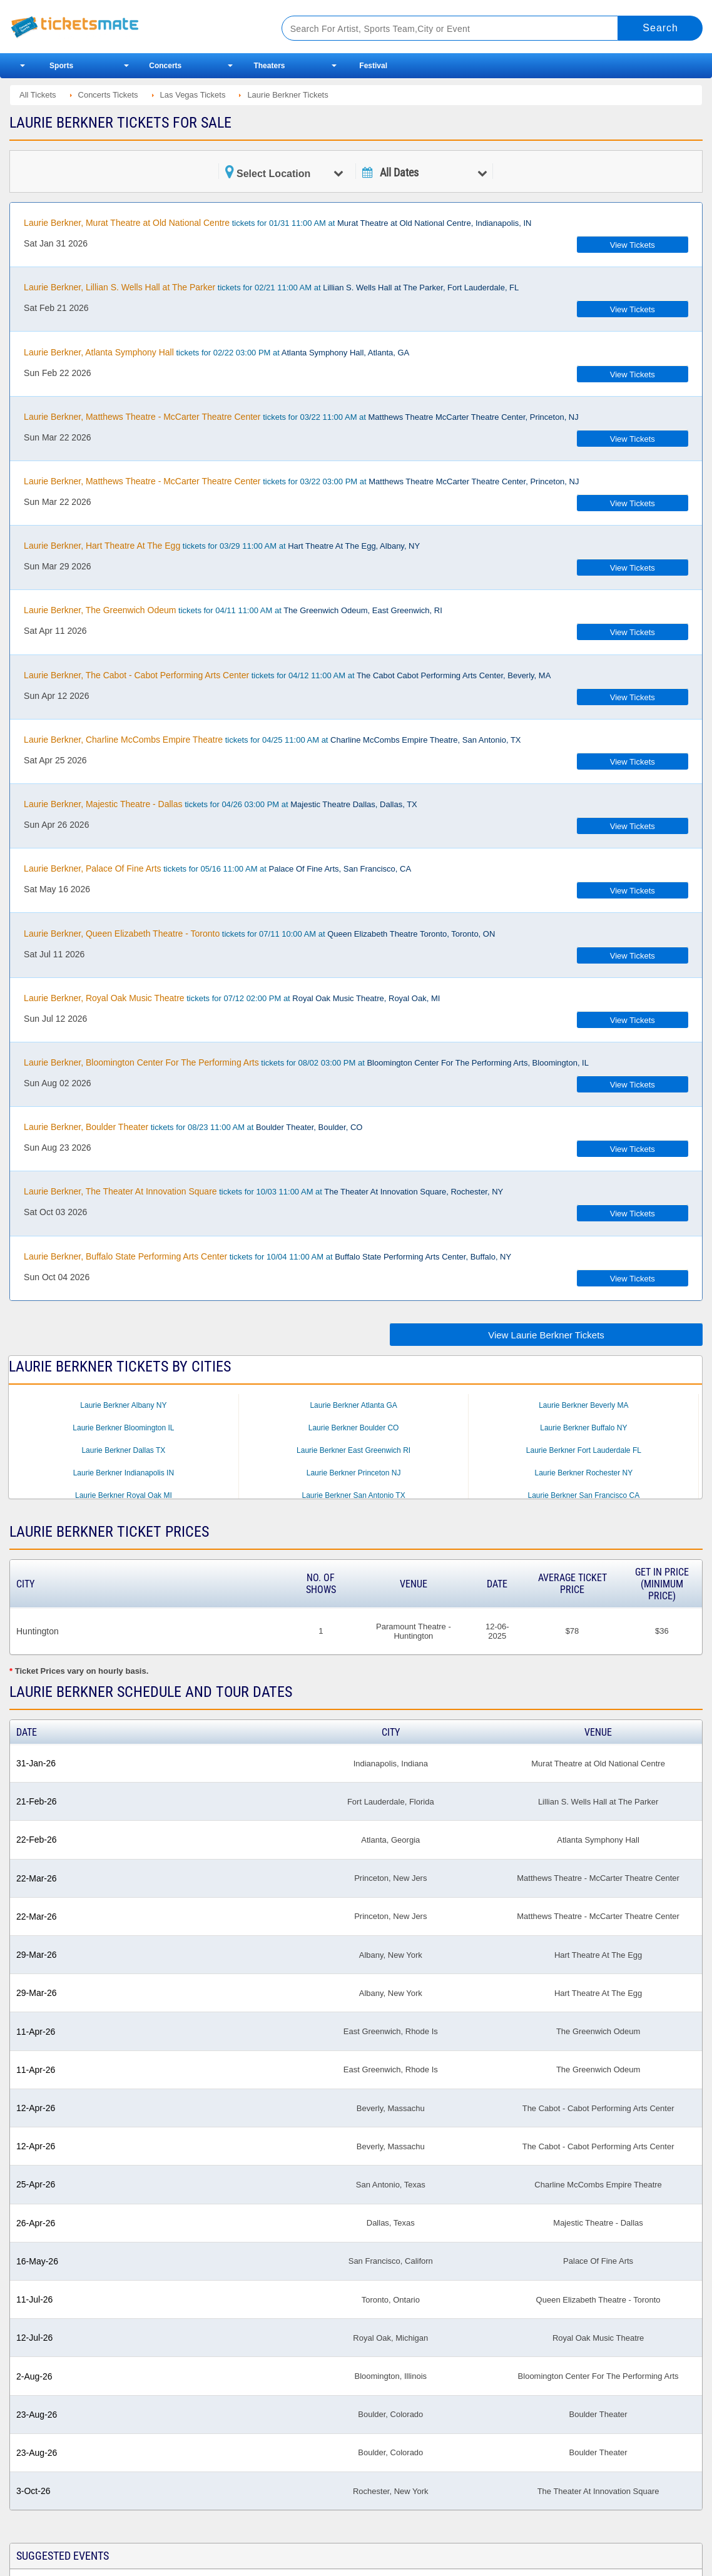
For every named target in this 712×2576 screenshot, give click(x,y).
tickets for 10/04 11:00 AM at (267, 1256)
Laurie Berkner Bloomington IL (123, 1427)
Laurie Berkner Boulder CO (353, 1427)
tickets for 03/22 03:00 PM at (301, 481)
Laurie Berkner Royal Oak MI (123, 1495)
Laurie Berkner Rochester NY (583, 1473)
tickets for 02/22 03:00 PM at (216, 352)
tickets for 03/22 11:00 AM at (301, 417)
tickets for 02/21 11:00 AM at (271, 287)
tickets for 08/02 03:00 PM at (306, 1062)
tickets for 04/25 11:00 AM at (272, 740)
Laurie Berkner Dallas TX (123, 1450)
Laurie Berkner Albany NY (123, 1405)
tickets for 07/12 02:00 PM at (232, 998)
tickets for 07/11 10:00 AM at (259, 934)
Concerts (165, 65)
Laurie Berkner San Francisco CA (583, 1495)
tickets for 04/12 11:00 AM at (287, 675)
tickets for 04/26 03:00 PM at (220, 804)
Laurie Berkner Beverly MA (583, 1405)
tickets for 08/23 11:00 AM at (193, 1127)
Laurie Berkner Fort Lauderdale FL (583, 1450)
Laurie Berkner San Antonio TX (353, 1495)
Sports (61, 65)
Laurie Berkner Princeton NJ (354, 1473)
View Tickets (632, 245)
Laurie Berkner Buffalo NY (583, 1427)
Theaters (269, 65)
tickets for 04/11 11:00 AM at (233, 610)
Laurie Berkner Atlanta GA (353, 1405)
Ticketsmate (130, 27)
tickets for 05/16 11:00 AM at (217, 868)
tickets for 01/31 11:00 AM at (277, 223)
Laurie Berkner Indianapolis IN (123, 1473)
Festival (373, 65)
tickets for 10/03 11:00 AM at (263, 1191)
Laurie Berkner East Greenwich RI (353, 1450)
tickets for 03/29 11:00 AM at (222, 546)
